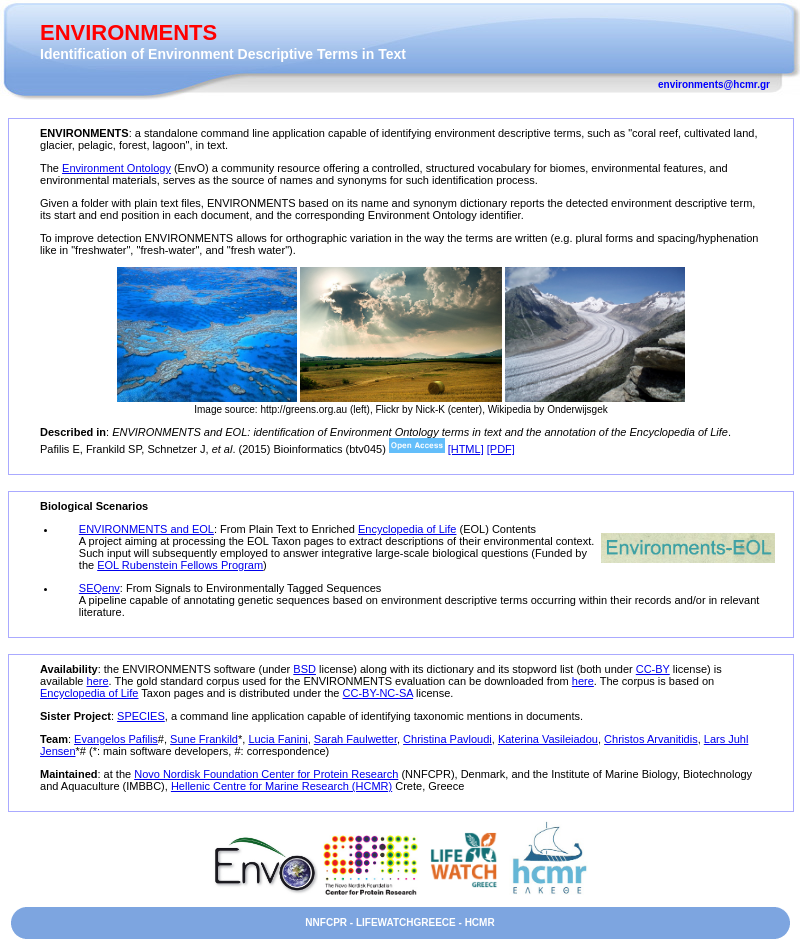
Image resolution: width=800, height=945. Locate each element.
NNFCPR (326, 922)
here (98, 681)
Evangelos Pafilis (116, 739)
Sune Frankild (204, 739)
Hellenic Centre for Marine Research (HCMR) (281, 786)
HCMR (480, 922)
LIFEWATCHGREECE (406, 922)
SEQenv (99, 588)
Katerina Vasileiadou (548, 739)
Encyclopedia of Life (407, 529)
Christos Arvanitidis (651, 739)
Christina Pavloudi (447, 739)
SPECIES (141, 716)
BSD (304, 669)
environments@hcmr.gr (714, 84)
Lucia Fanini (277, 739)
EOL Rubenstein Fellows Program (180, 565)
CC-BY (653, 669)
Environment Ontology (116, 168)
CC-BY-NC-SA (378, 693)
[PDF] (501, 449)
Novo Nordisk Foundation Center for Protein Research (266, 774)
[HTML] (466, 449)
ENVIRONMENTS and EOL (146, 529)
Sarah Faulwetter (355, 739)
